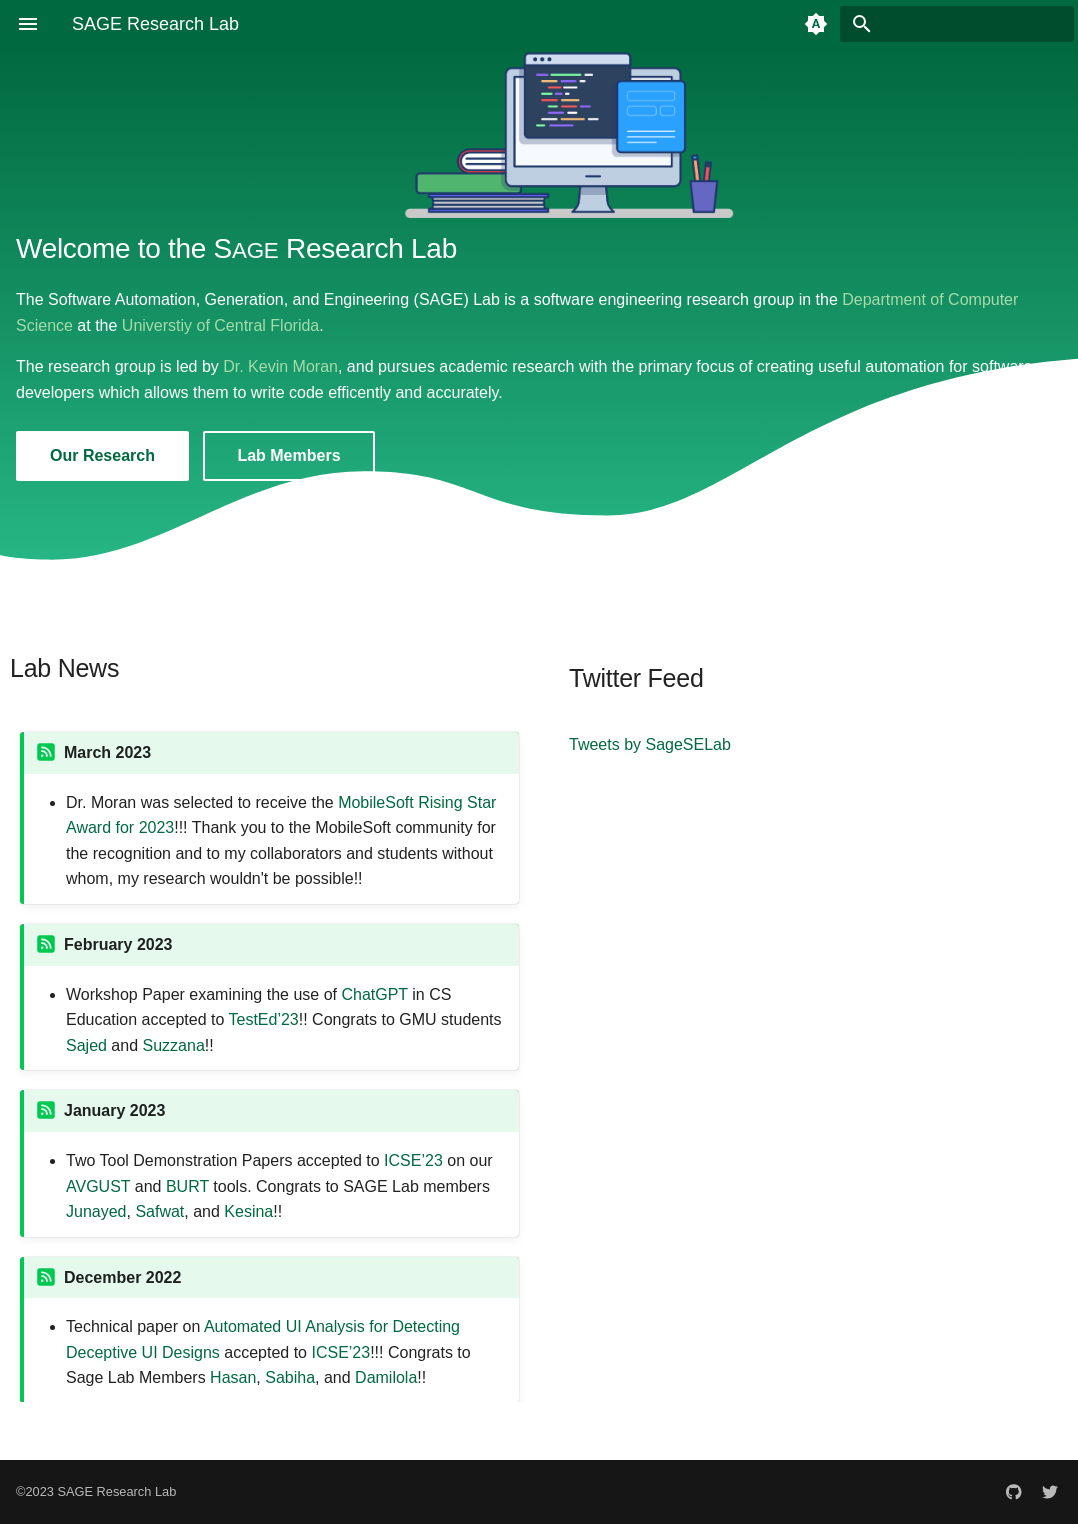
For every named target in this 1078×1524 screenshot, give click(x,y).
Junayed (96, 1211)
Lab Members (288, 455)
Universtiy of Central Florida (220, 325)
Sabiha (290, 1377)
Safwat (159, 1211)
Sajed (86, 1045)
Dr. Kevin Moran (280, 366)
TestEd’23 (264, 1019)
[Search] (957, 24)
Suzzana (174, 1045)
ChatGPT (374, 994)
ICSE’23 (413, 1160)
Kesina (248, 1211)
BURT (187, 1186)
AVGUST (98, 1186)
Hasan (233, 1377)
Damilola (386, 1377)
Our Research (102, 455)
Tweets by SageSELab (650, 744)
